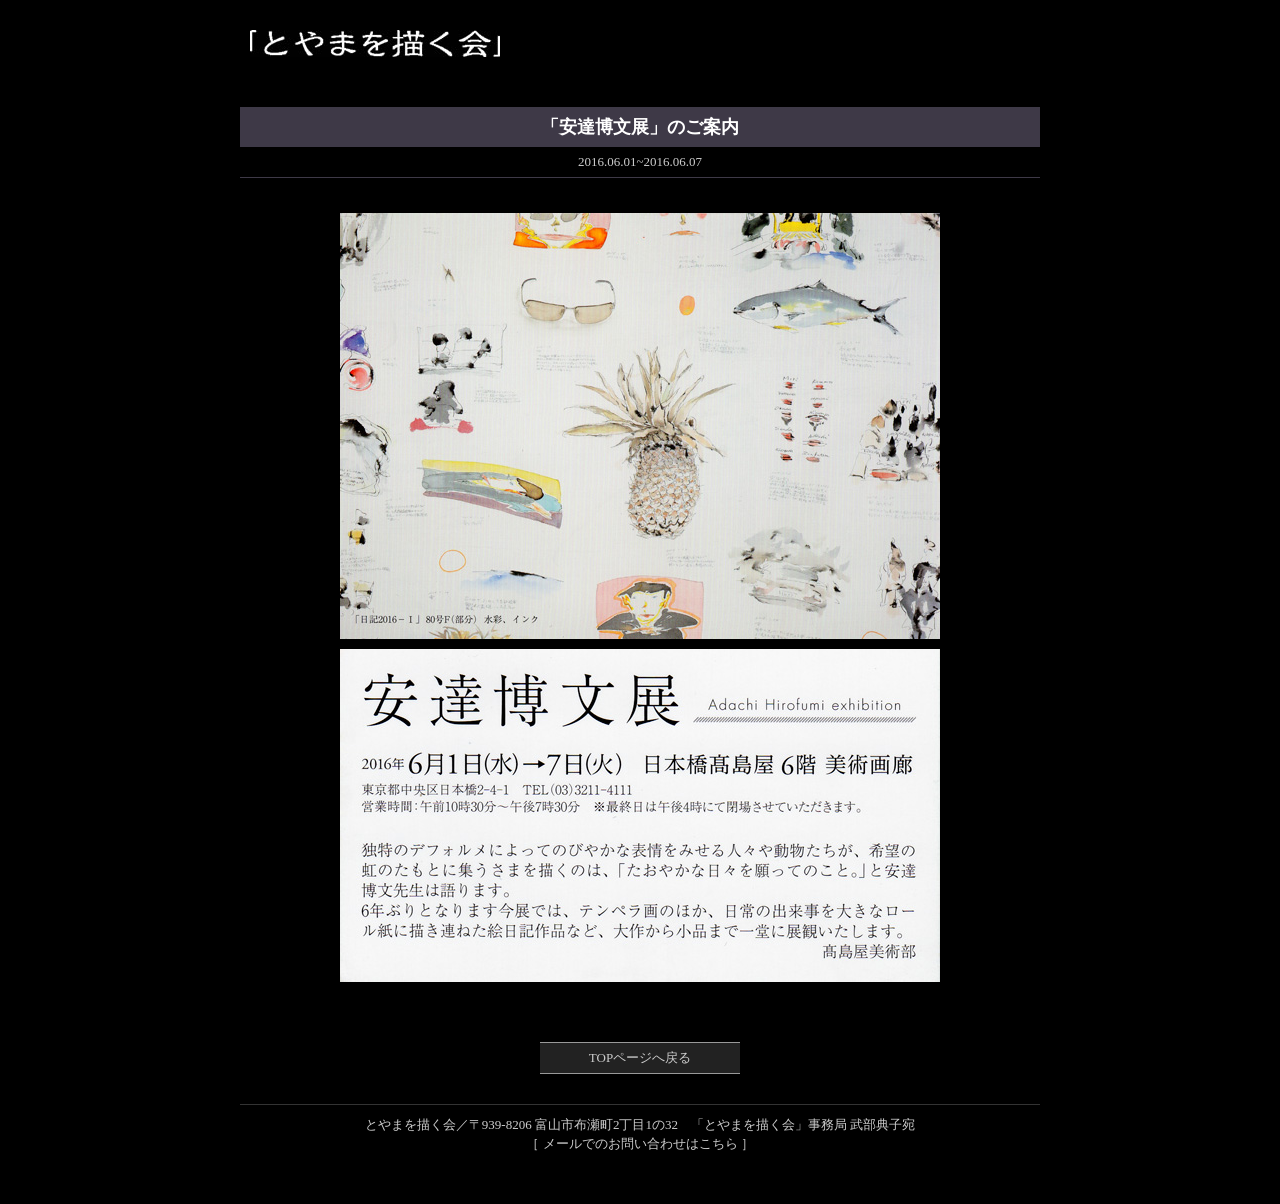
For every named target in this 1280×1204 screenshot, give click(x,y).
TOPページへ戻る (640, 1057)
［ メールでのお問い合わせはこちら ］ (640, 1143)
